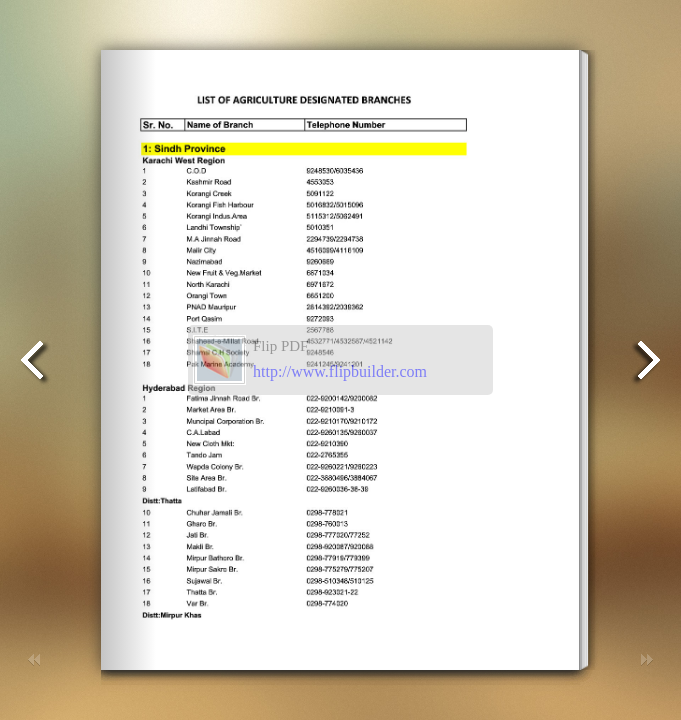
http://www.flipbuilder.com (340, 371)
